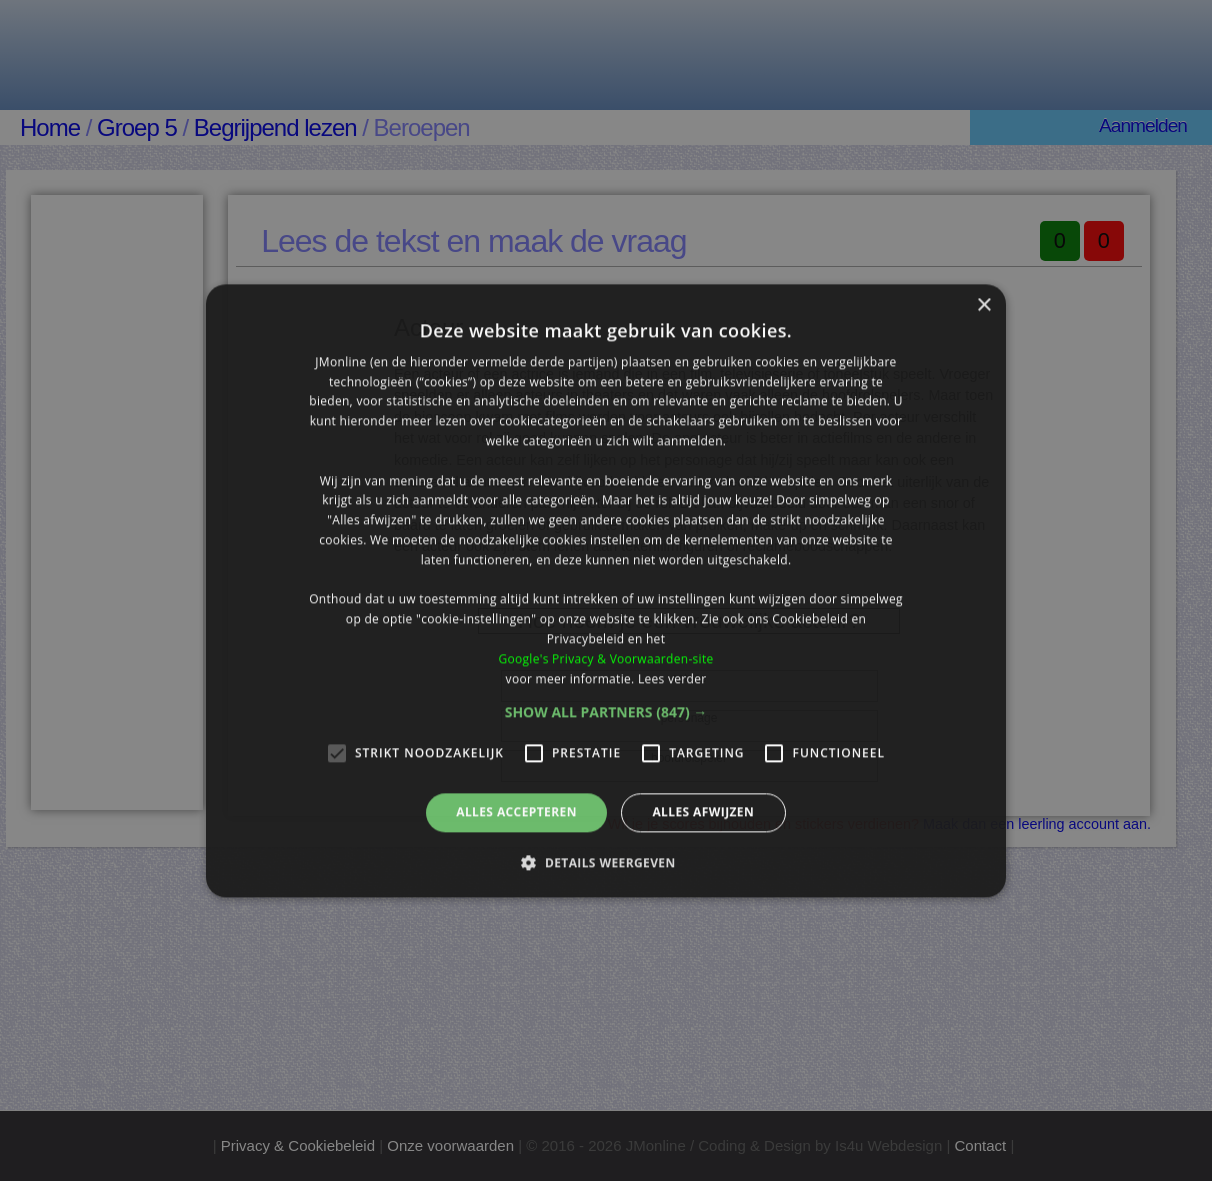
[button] (606, 713)
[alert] (606, 590)
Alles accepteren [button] (516, 812)
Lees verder (672, 678)
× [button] (983, 305)
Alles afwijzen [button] (703, 812)
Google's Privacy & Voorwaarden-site (605, 658)
